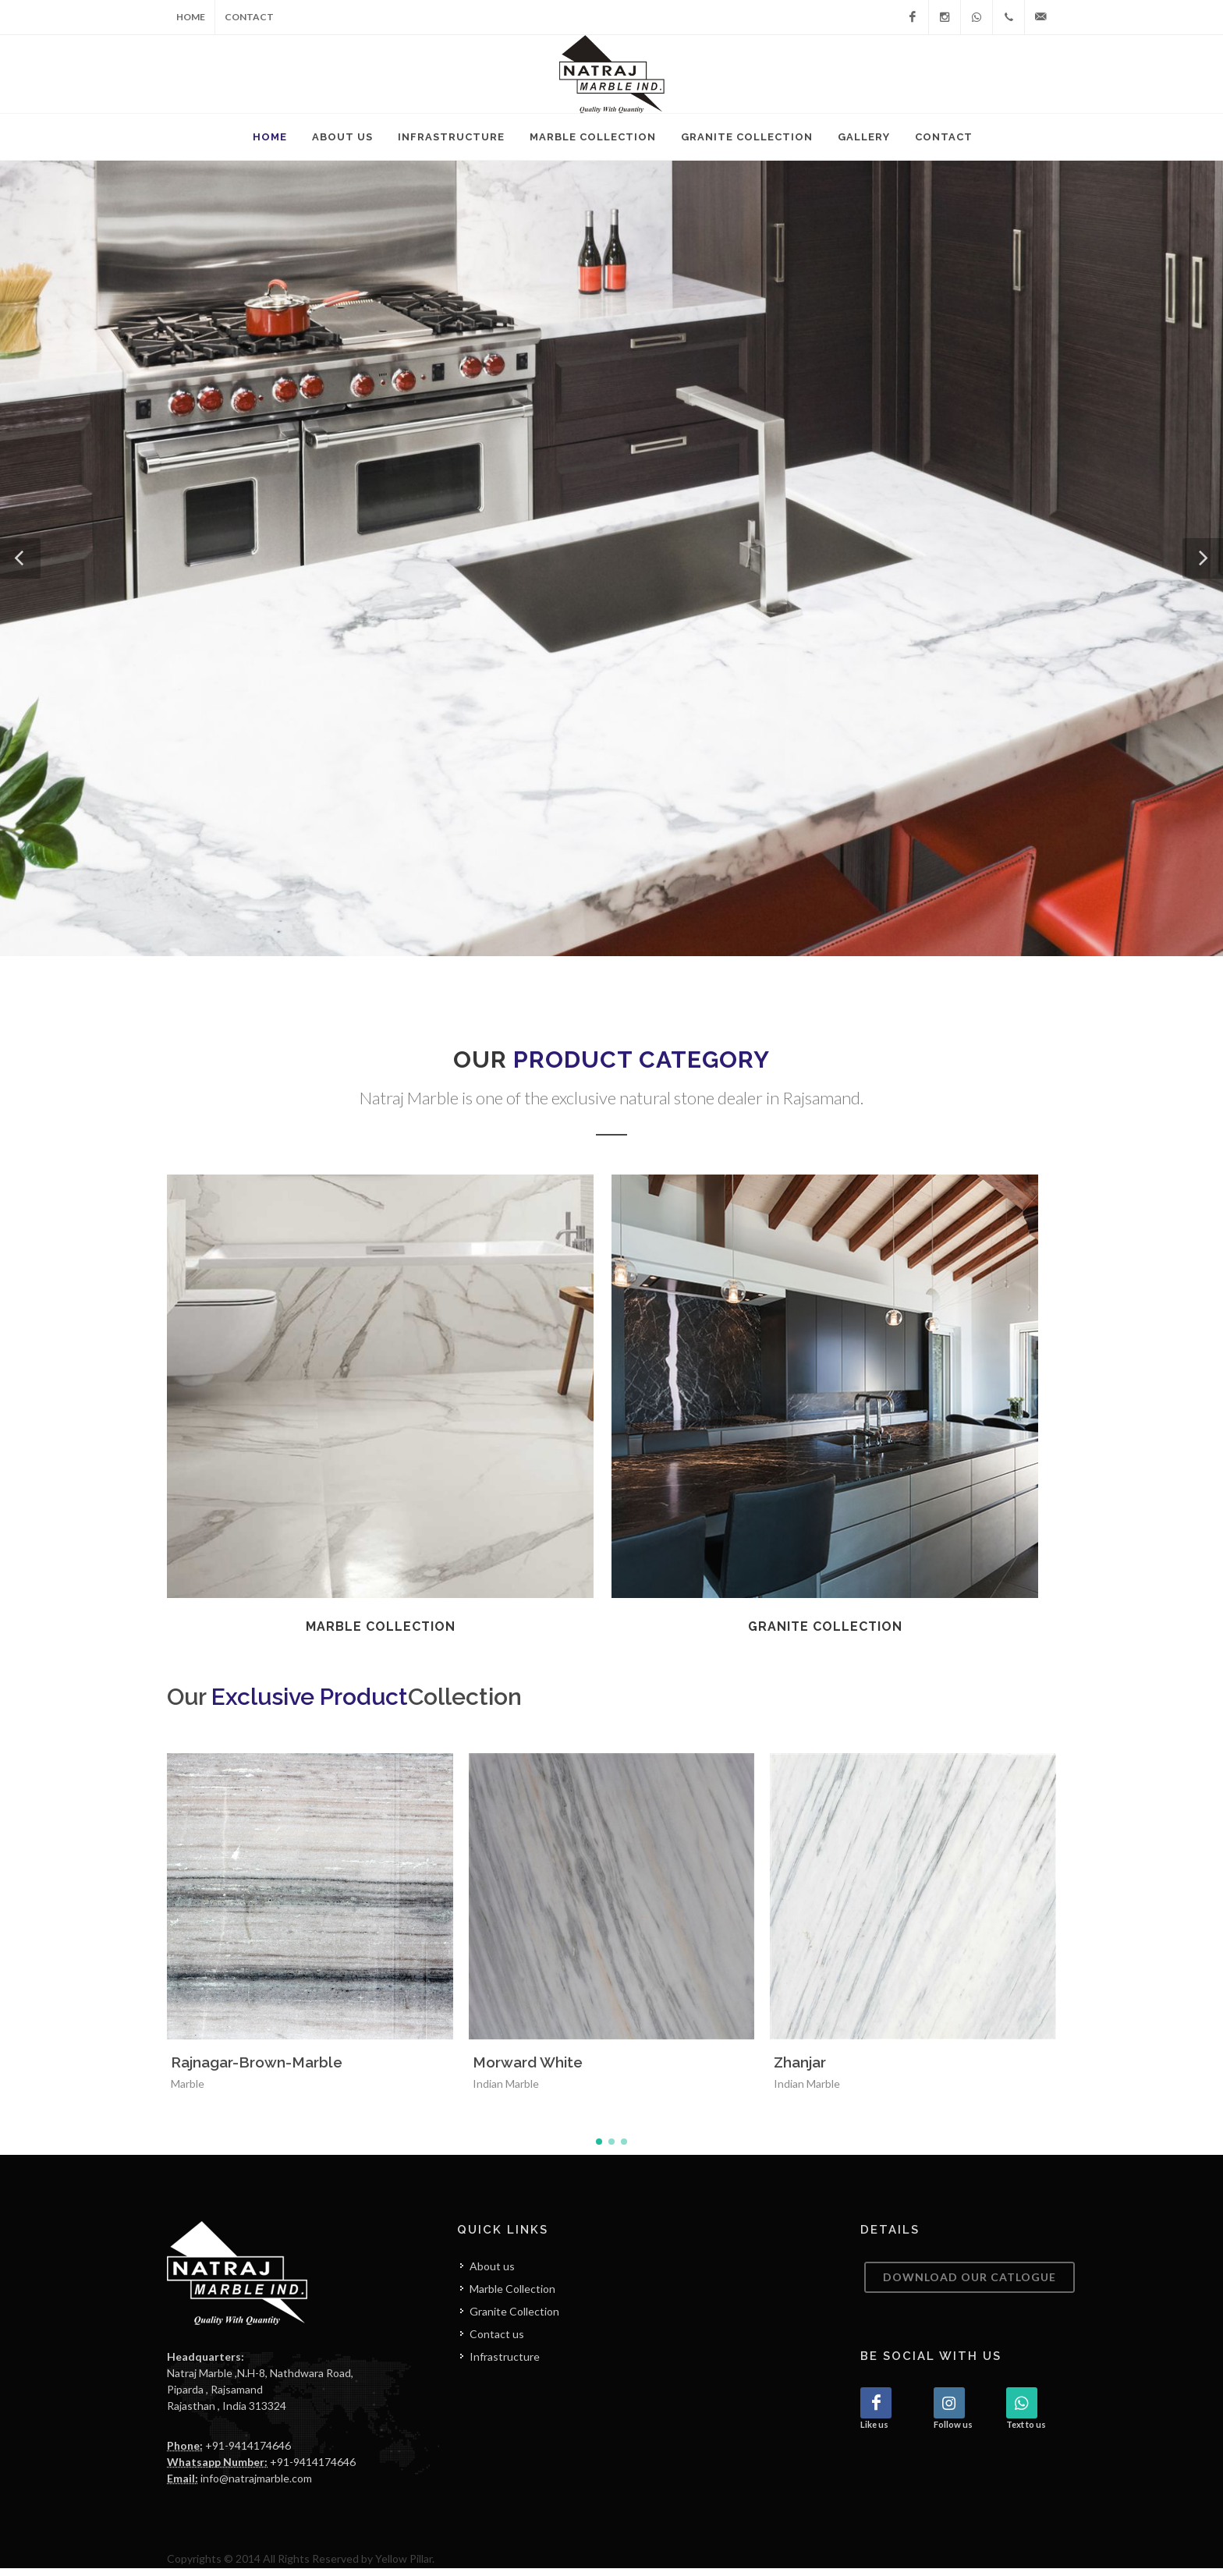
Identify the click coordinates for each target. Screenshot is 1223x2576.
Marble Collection (512, 2296)
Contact (249, 17)
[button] (20, 558)
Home (190, 17)
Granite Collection (514, 2319)
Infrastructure (505, 2364)
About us (492, 2273)
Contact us (497, 2341)
